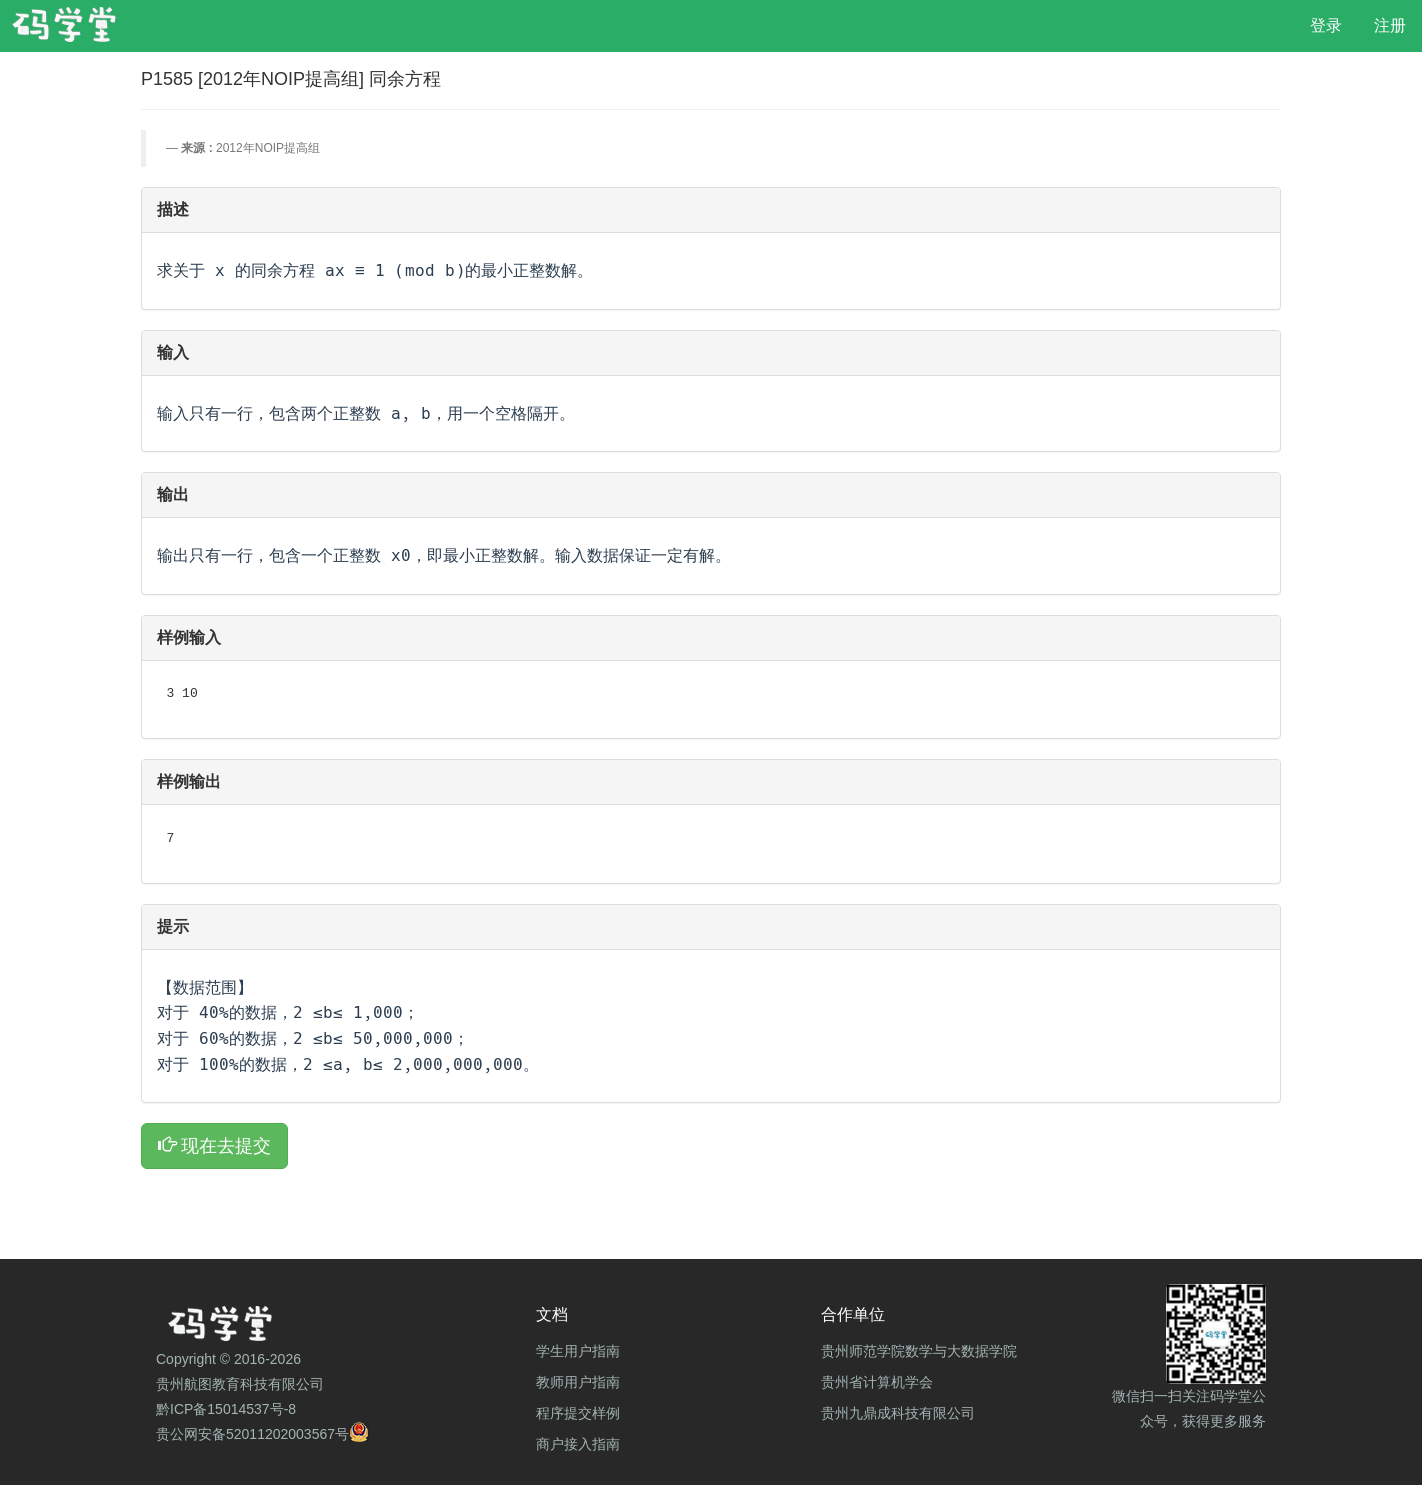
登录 (1326, 25)
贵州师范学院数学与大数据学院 (919, 1351)
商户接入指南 (578, 1444)
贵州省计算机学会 (877, 1382)
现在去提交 (214, 1145)
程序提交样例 (578, 1413)
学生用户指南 (578, 1351)
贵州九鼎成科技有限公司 (898, 1413)
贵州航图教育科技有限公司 (240, 1384)
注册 (1390, 25)
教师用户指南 (578, 1382)
